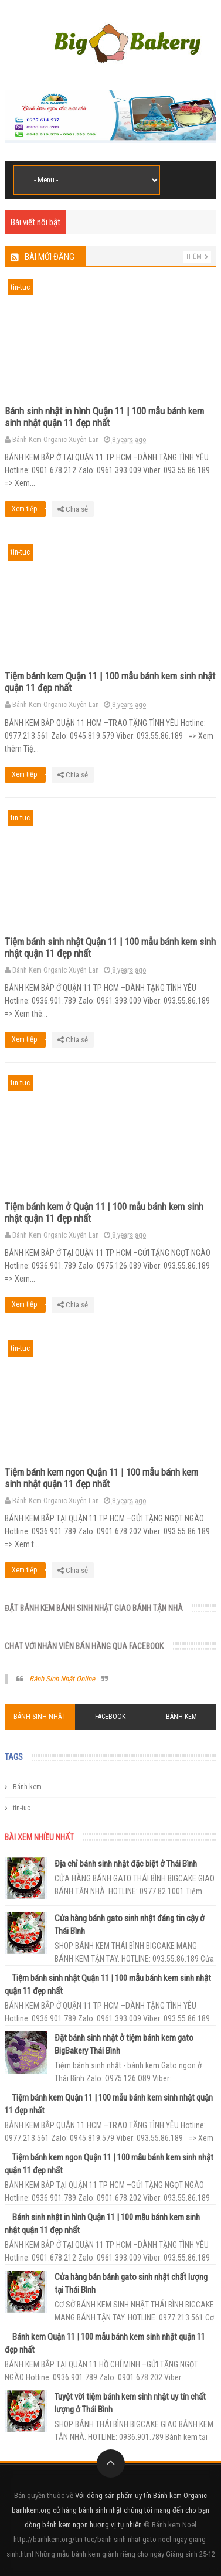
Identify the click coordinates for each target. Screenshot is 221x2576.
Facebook (110, 1716)
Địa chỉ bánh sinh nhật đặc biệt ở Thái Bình (126, 1863)
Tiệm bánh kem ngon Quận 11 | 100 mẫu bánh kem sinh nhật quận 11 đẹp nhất (101, 1478)
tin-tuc (20, 287)
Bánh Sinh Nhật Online (62, 1678)
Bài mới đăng (49, 257)
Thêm (194, 256)
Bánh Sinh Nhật (39, 1716)
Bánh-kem (27, 1787)
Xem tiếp (29, 509)
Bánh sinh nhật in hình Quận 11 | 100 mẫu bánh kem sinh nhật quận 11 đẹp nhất (104, 417)
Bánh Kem (181, 1716)
